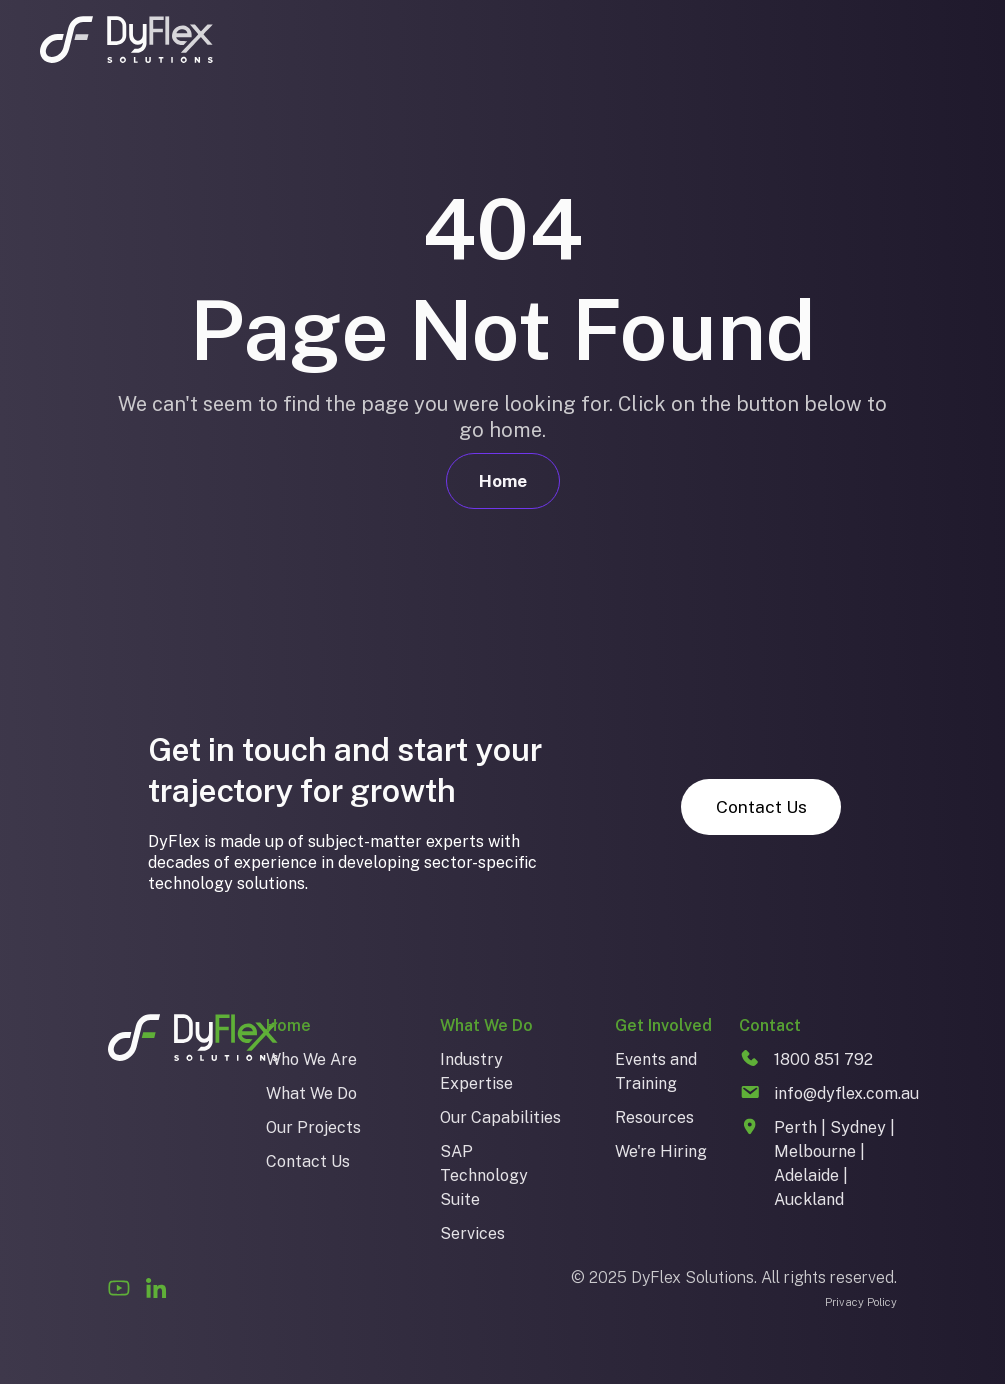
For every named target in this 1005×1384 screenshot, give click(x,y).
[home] (126, 39)
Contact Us (761, 806)
